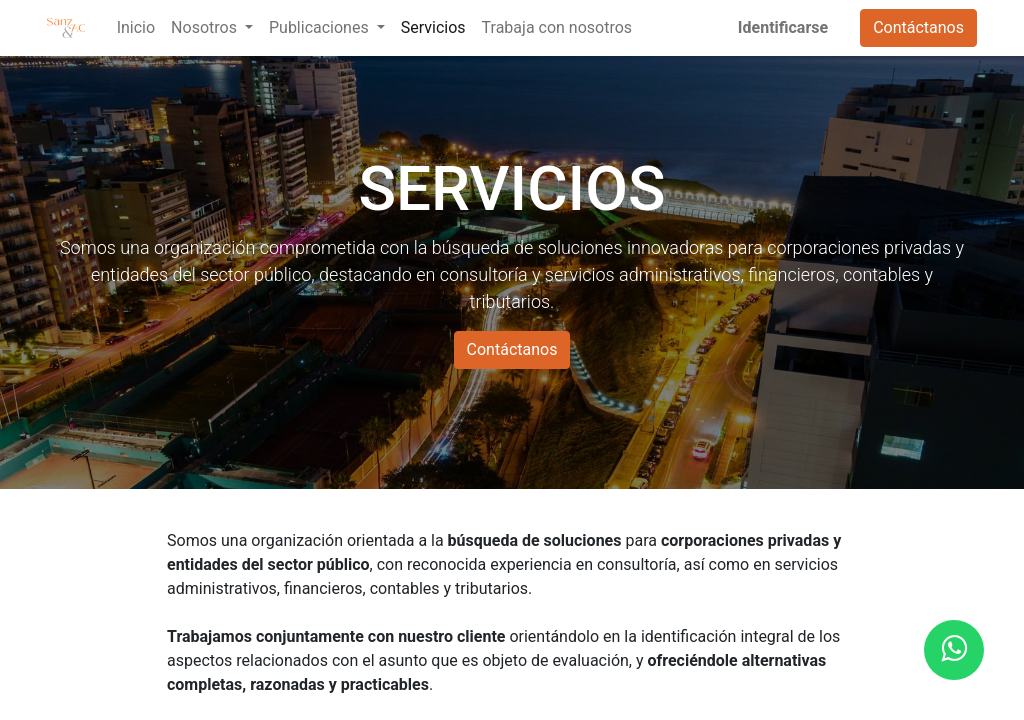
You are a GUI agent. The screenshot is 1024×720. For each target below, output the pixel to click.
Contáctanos (918, 27)
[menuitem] (136, 28)
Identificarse (783, 27)
